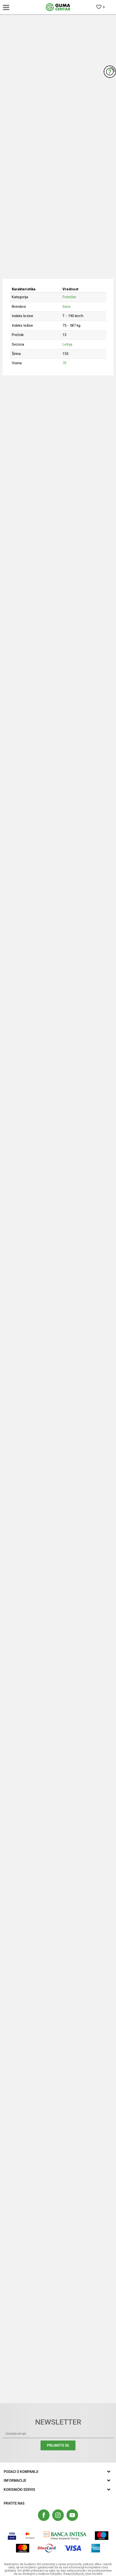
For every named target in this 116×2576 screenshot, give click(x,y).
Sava (66, 306)
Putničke (69, 297)
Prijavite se (58, 2445)
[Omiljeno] (101, 7)
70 (64, 363)
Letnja (67, 344)
